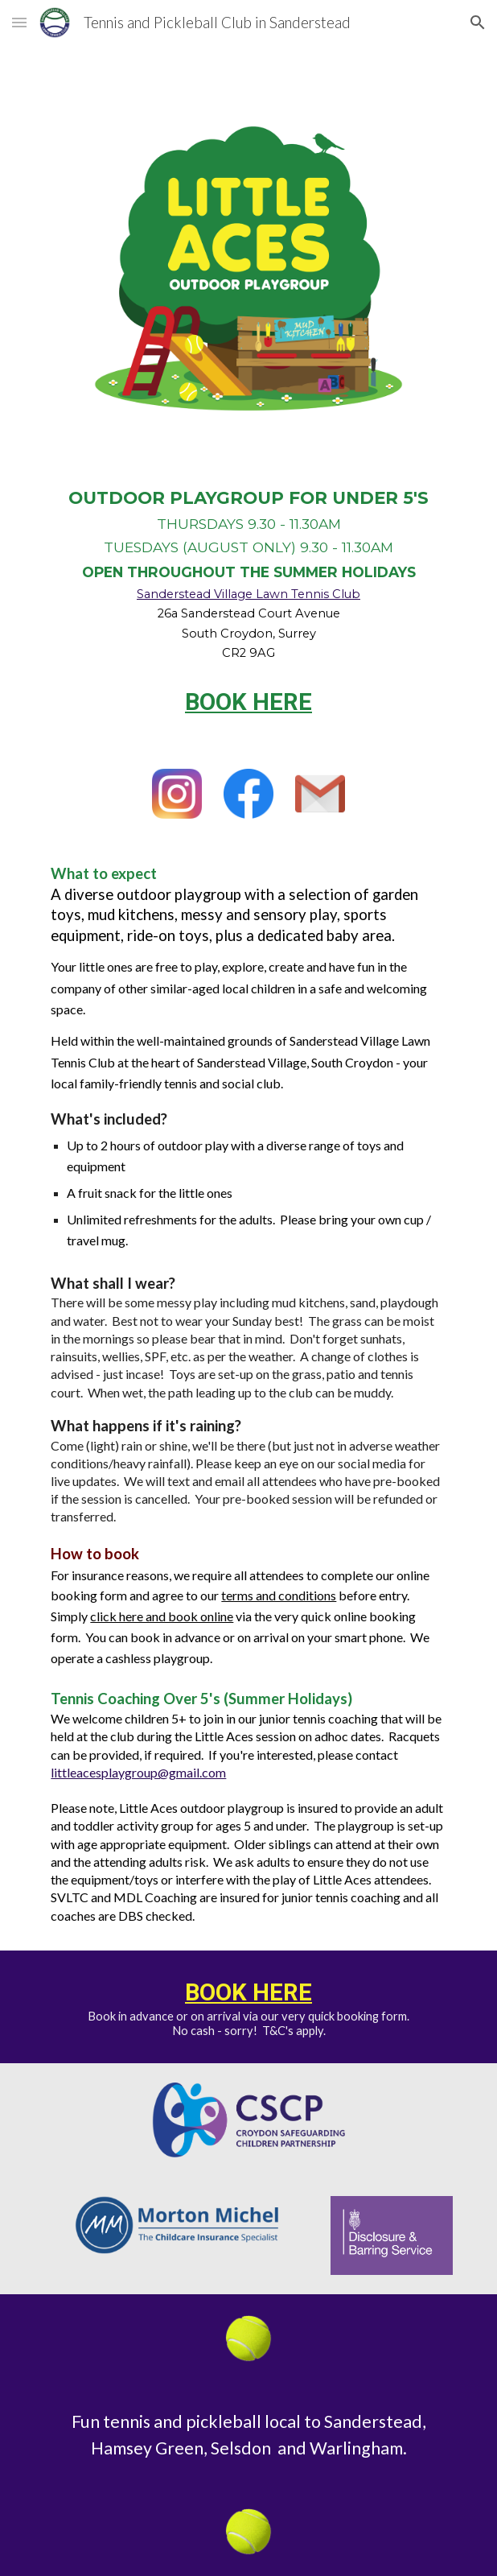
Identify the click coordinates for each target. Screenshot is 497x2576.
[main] (248, 573)
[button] (19, 22)
